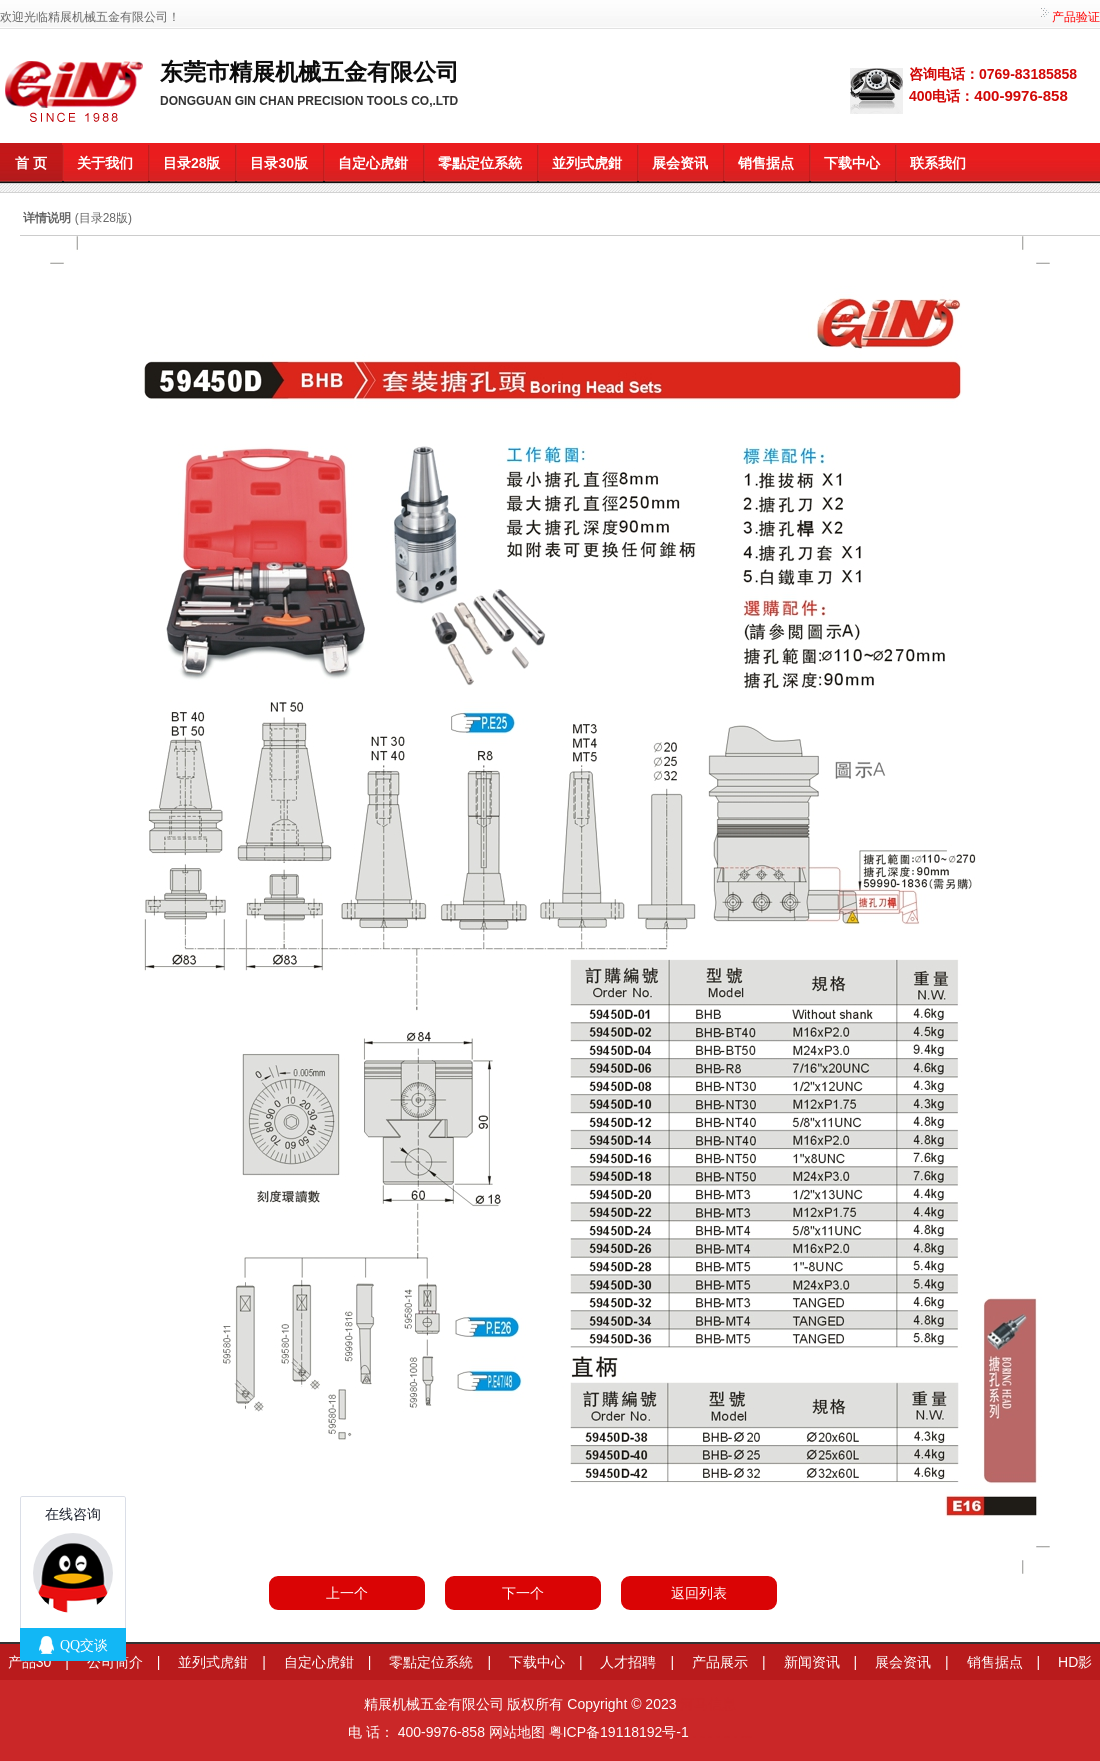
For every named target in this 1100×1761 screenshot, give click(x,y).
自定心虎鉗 (373, 163)
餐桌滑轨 (718, 1736)
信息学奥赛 (702, 1736)
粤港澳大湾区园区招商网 (746, 1736)
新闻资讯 (812, 1662)
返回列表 (699, 1593)
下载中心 (852, 163)
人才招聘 (628, 1662)
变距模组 (710, 1736)
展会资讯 (680, 163)
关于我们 (105, 163)
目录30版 (279, 163)
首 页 (31, 163)
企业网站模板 (727, 1736)
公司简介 (115, 1662)
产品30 (30, 1662)
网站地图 (517, 1732)
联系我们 (938, 163)
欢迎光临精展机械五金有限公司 (84, 17)
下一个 (523, 1593)
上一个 (347, 1593)
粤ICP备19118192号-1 (619, 1732)
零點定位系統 (480, 163)
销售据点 (766, 163)
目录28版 (192, 163)
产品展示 (720, 1662)
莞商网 (694, 1736)
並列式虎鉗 (587, 163)
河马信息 (708, 1704)
